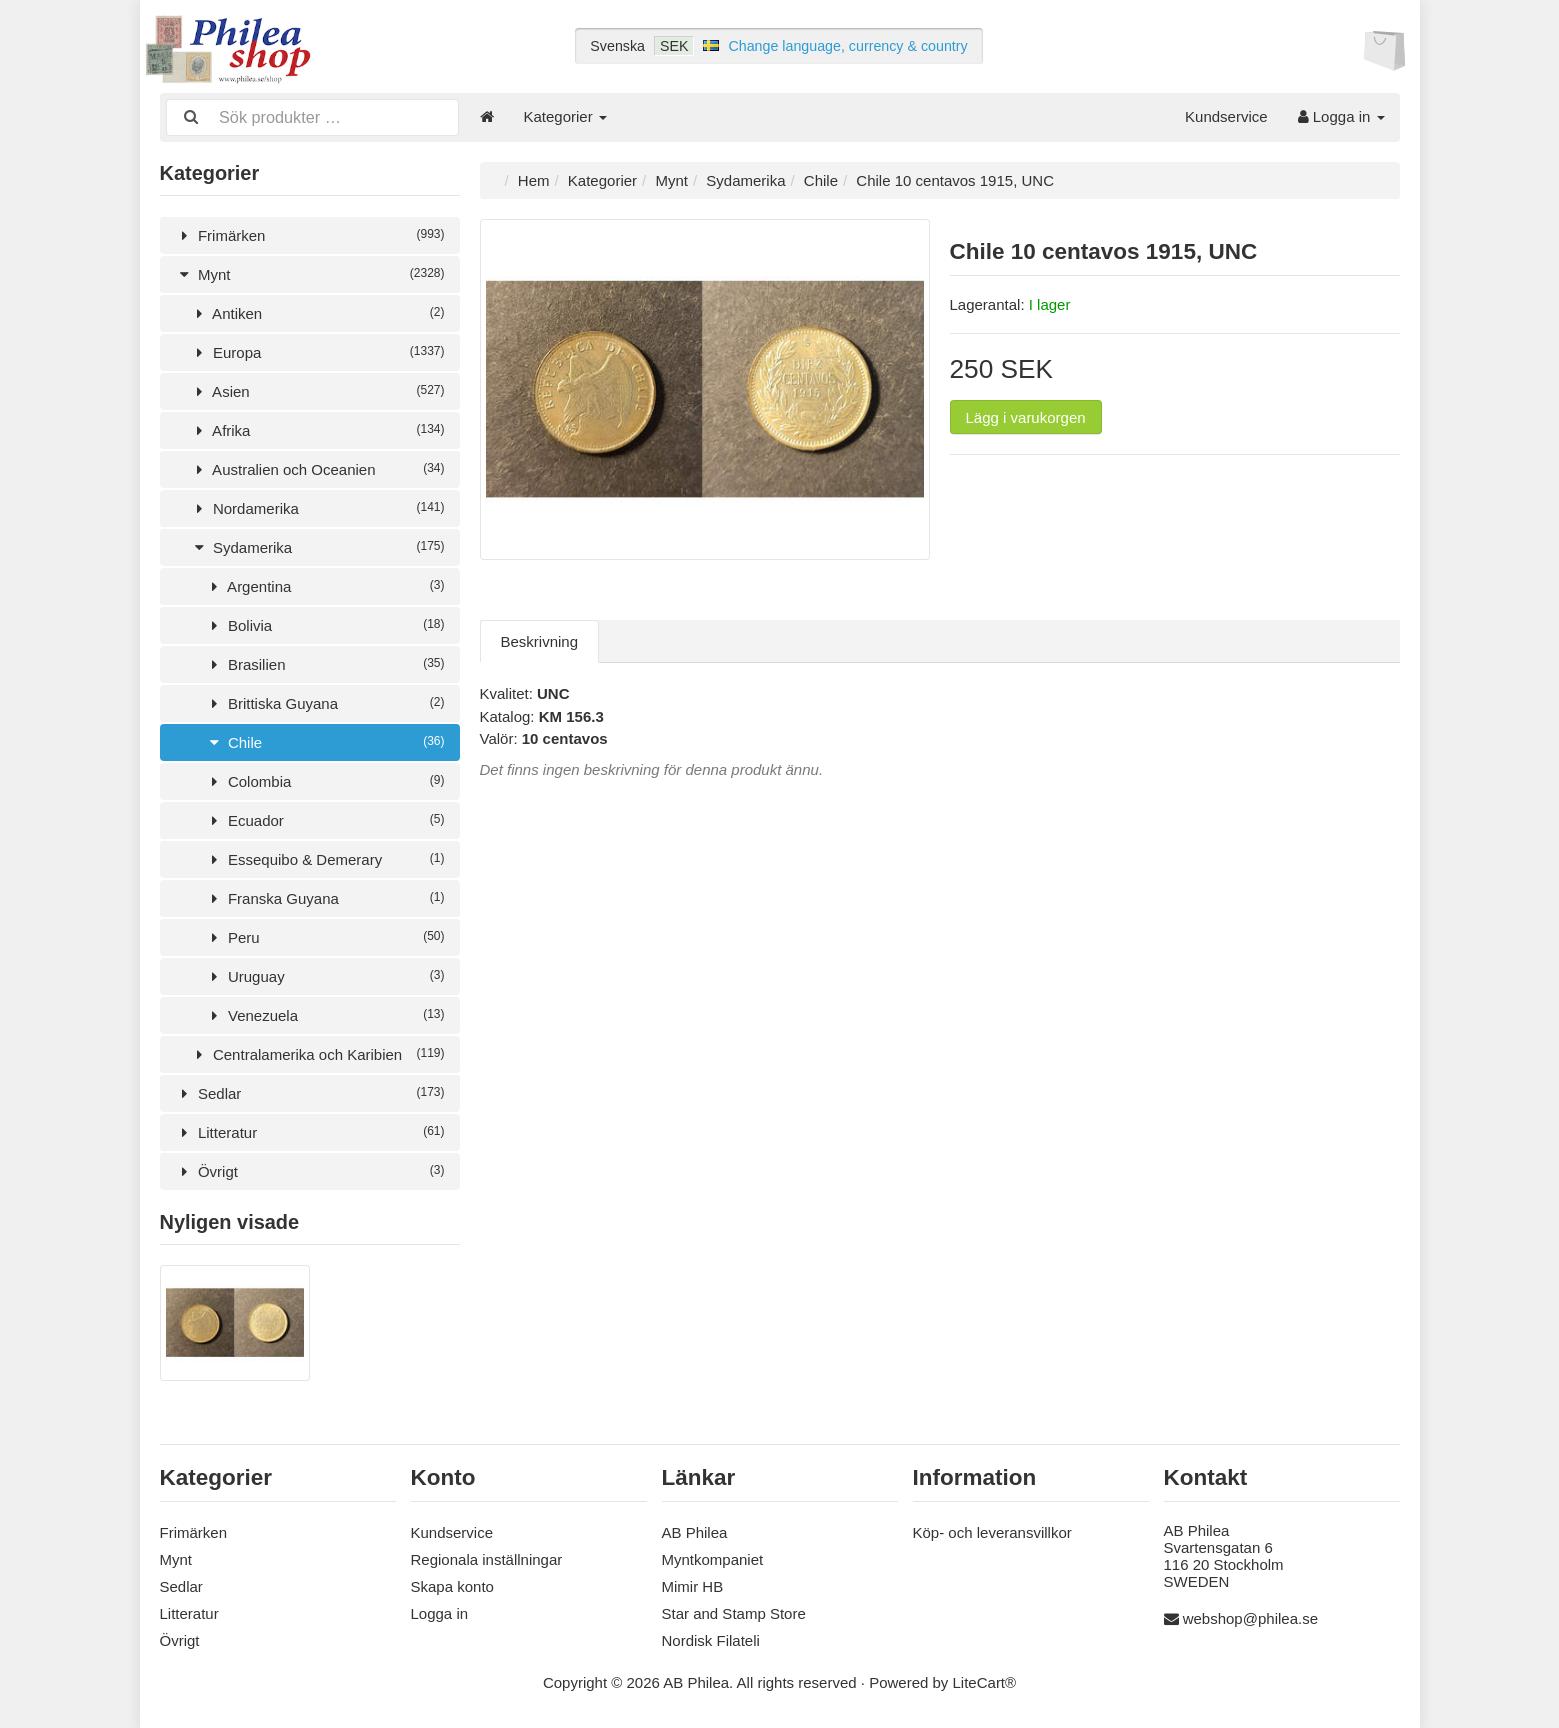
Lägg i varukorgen (1026, 415)
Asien (317, 389)
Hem (534, 178)
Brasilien (325, 662)
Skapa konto (452, 1583)
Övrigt (310, 1169)
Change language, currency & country (847, 46)
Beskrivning (540, 639)
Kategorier (565, 116)
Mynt (310, 272)
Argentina (325, 584)
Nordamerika (317, 506)
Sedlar (310, 1091)
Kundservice (1226, 116)
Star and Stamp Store (734, 1610)
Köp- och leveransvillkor (992, 1529)
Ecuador (325, 818)
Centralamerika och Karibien (317, 1052)
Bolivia (325, 623)
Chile (325, 740)
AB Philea (695, 1529)
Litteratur (310, 1130)
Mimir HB (693, 1583)
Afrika (317, 428)
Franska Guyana (325, 896)
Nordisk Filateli (711, 1637)
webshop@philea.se (1250, 1616)
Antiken (317, 311)
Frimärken (310, 233)
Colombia (325, 779)
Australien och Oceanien (317, 467)
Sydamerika (317, 545)
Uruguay (325, 974)
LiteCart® (985, 1679)
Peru (325, 935)
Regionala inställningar (487, 1556)
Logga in (1341, 116)
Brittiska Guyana (325, 701)
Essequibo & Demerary (325, 857)
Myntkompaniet (713, 1556)
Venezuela (325, 1013)
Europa (317, 350)
